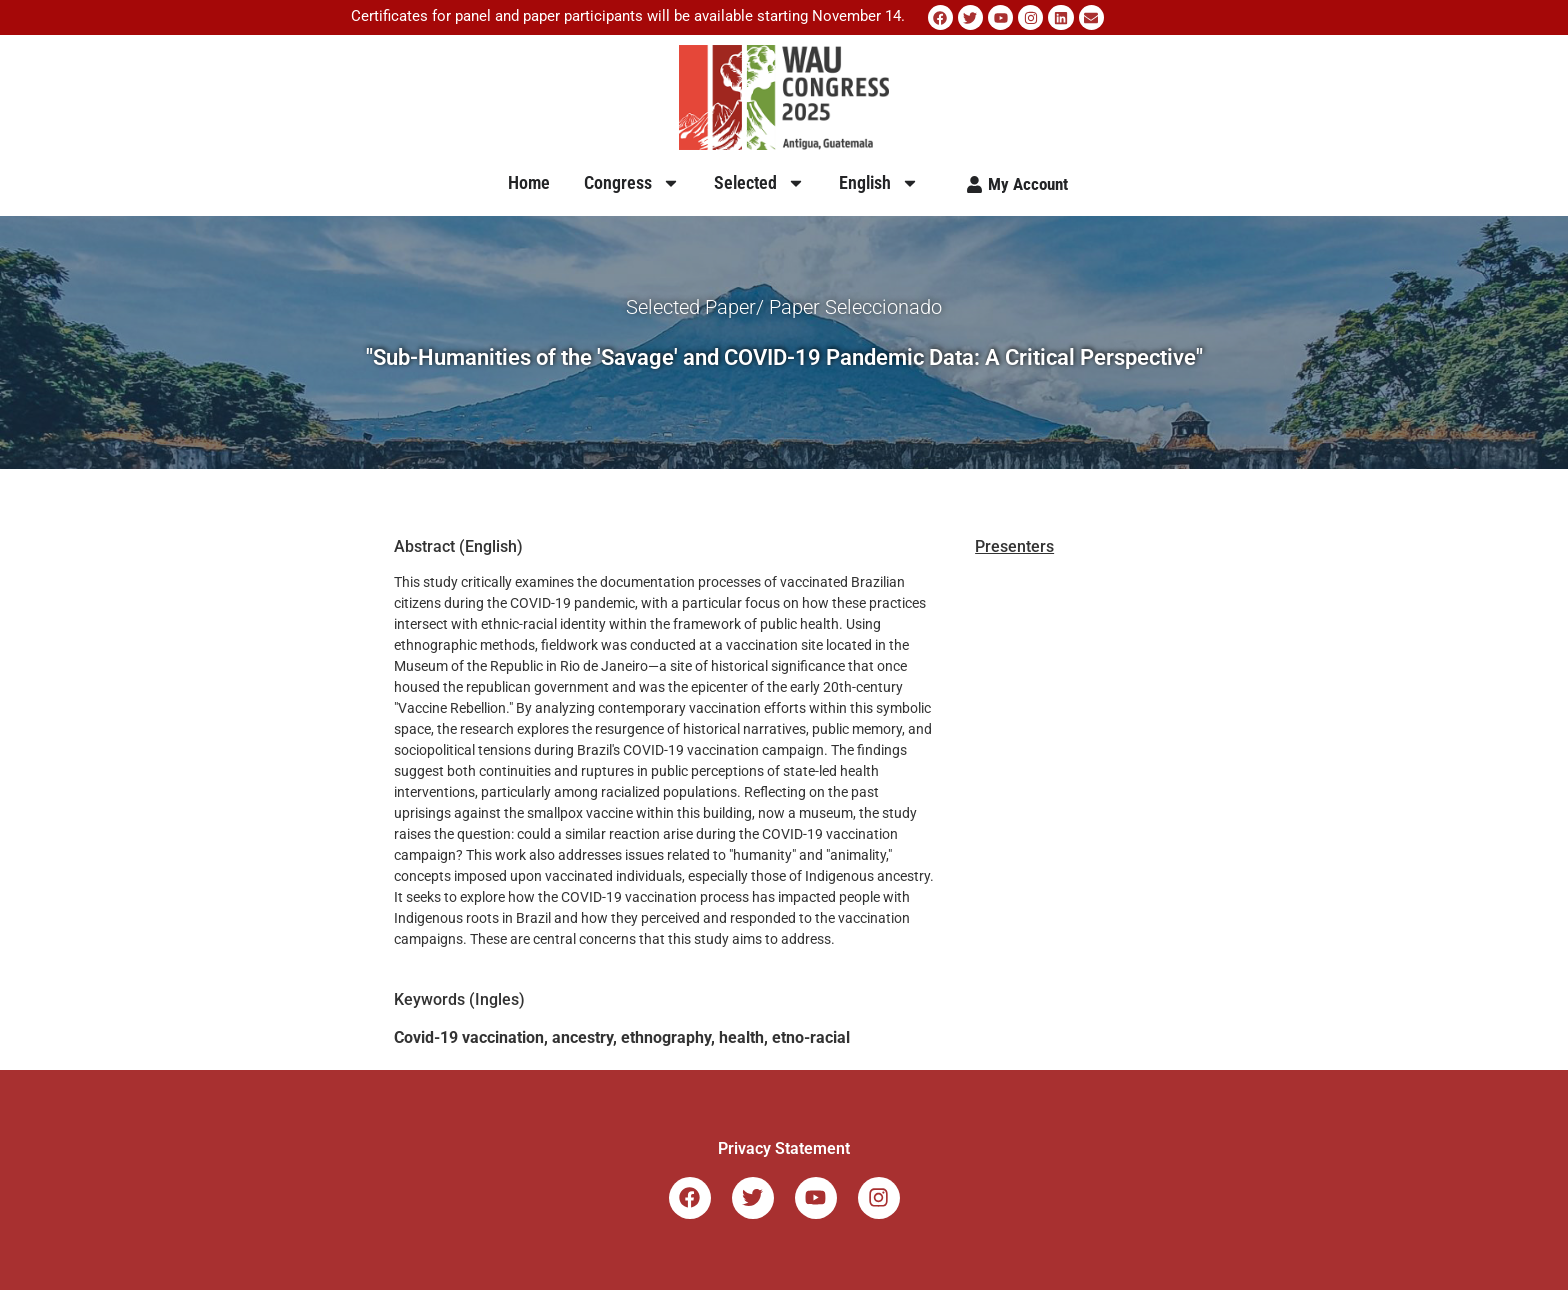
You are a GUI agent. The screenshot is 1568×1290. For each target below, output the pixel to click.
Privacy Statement (784, 1148)
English (879, 183)
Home (529, 182)
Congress (632, 183)
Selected (759, 183)
